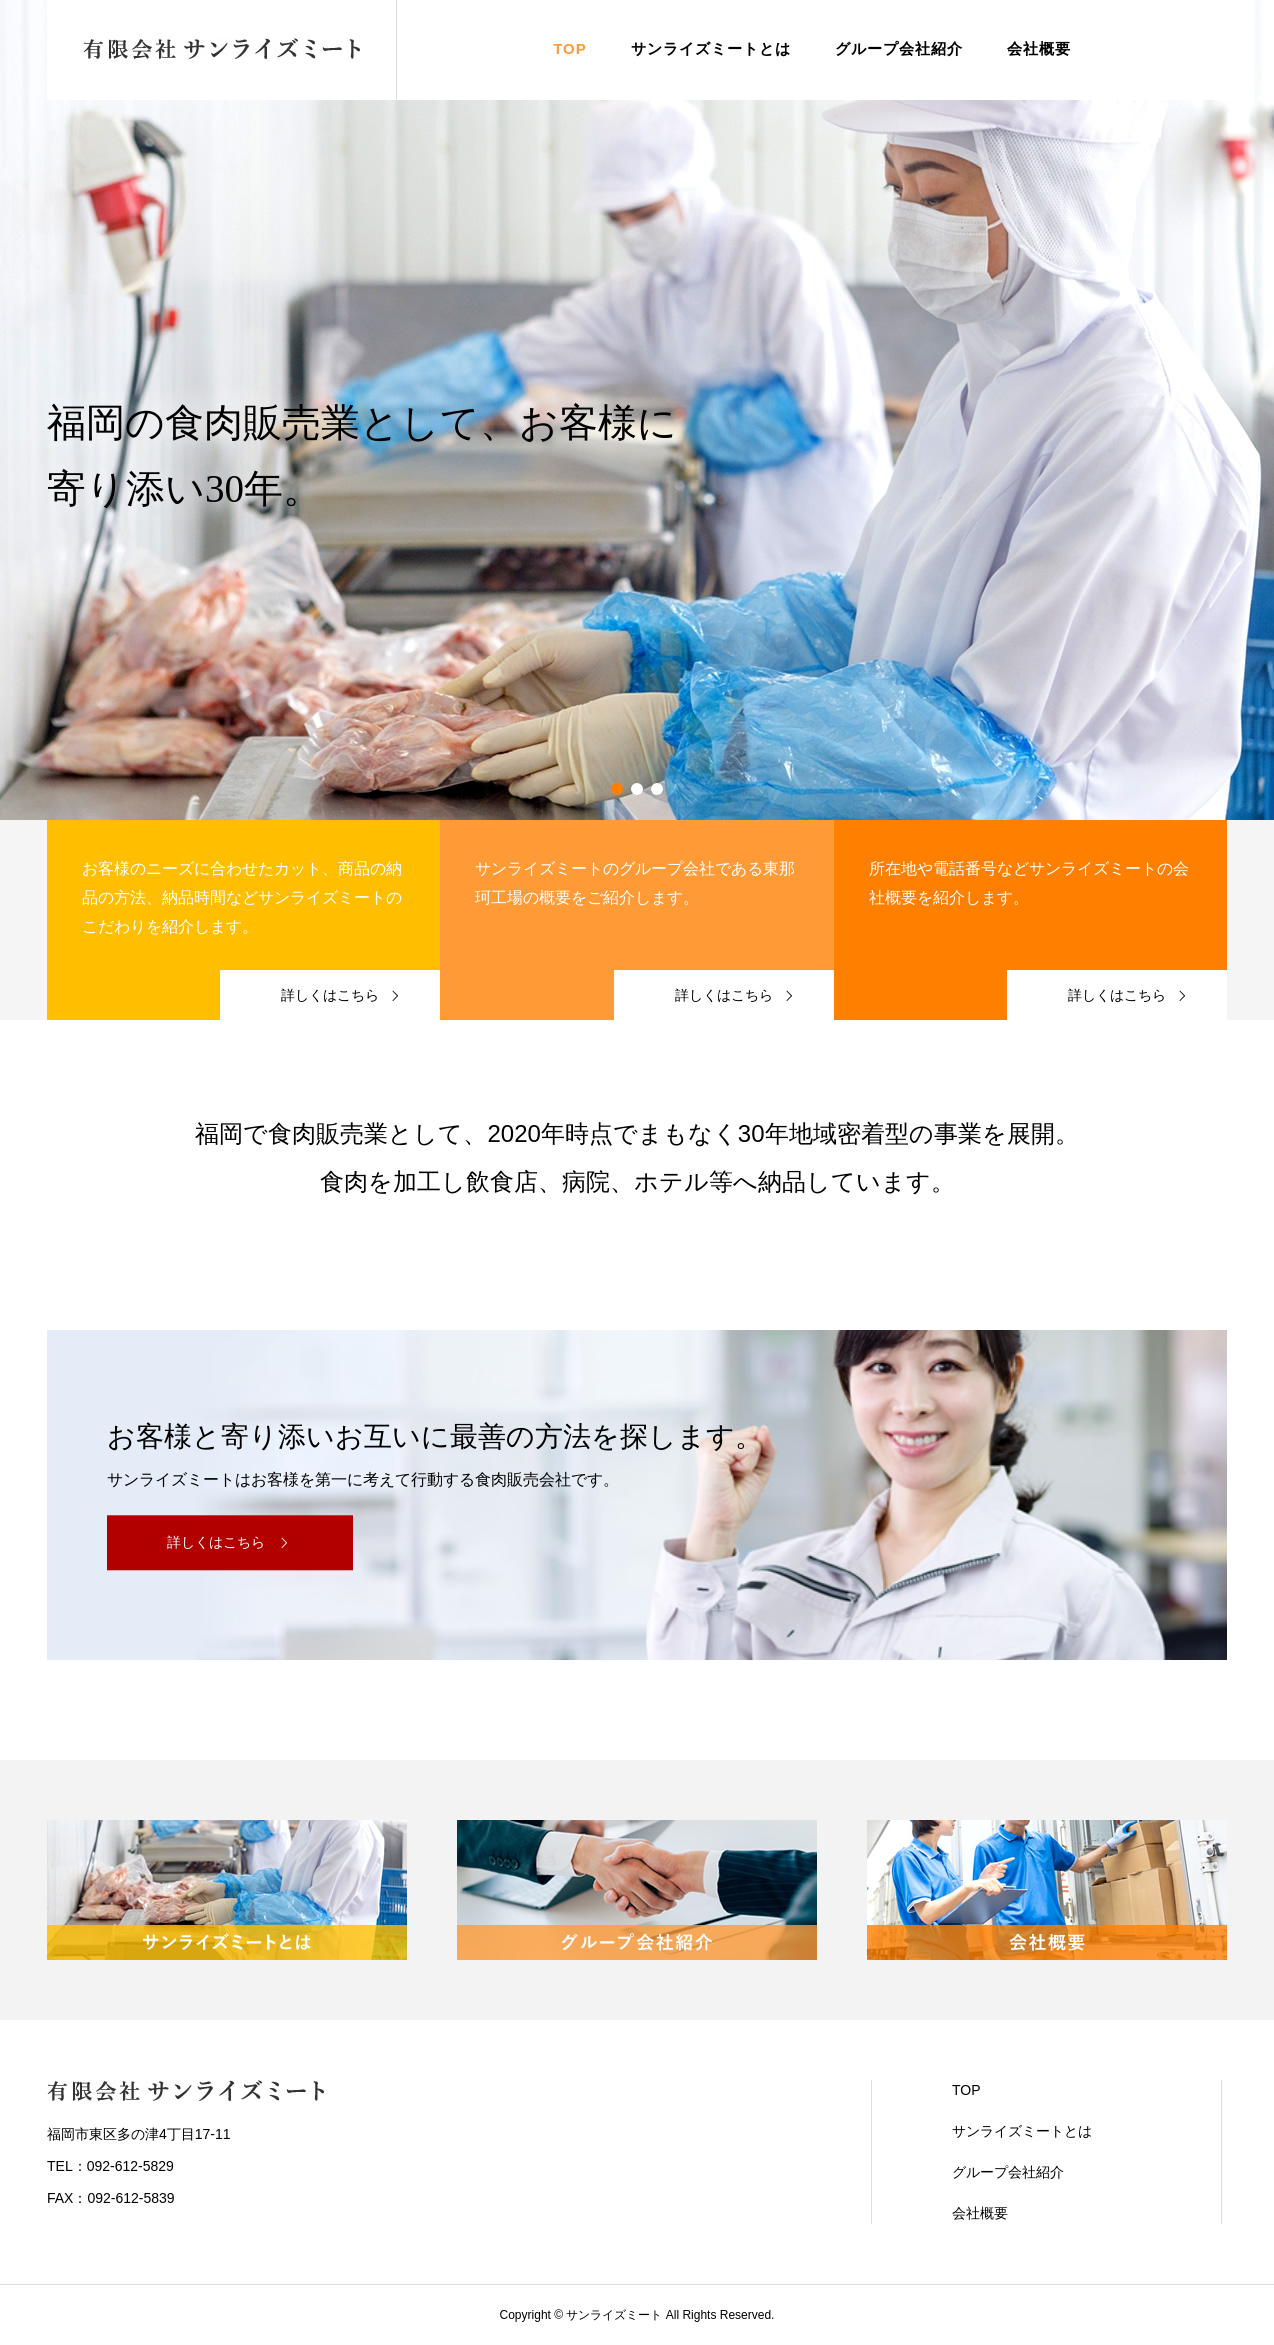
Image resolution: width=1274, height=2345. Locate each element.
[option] (637, 410)
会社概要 (1039, 48)
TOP (570, 48)
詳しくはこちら (216, 1543)
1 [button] (617, 789)
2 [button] (637, 789)
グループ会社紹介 (899, 48)
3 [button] (657, 789)
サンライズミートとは (711, 48)
